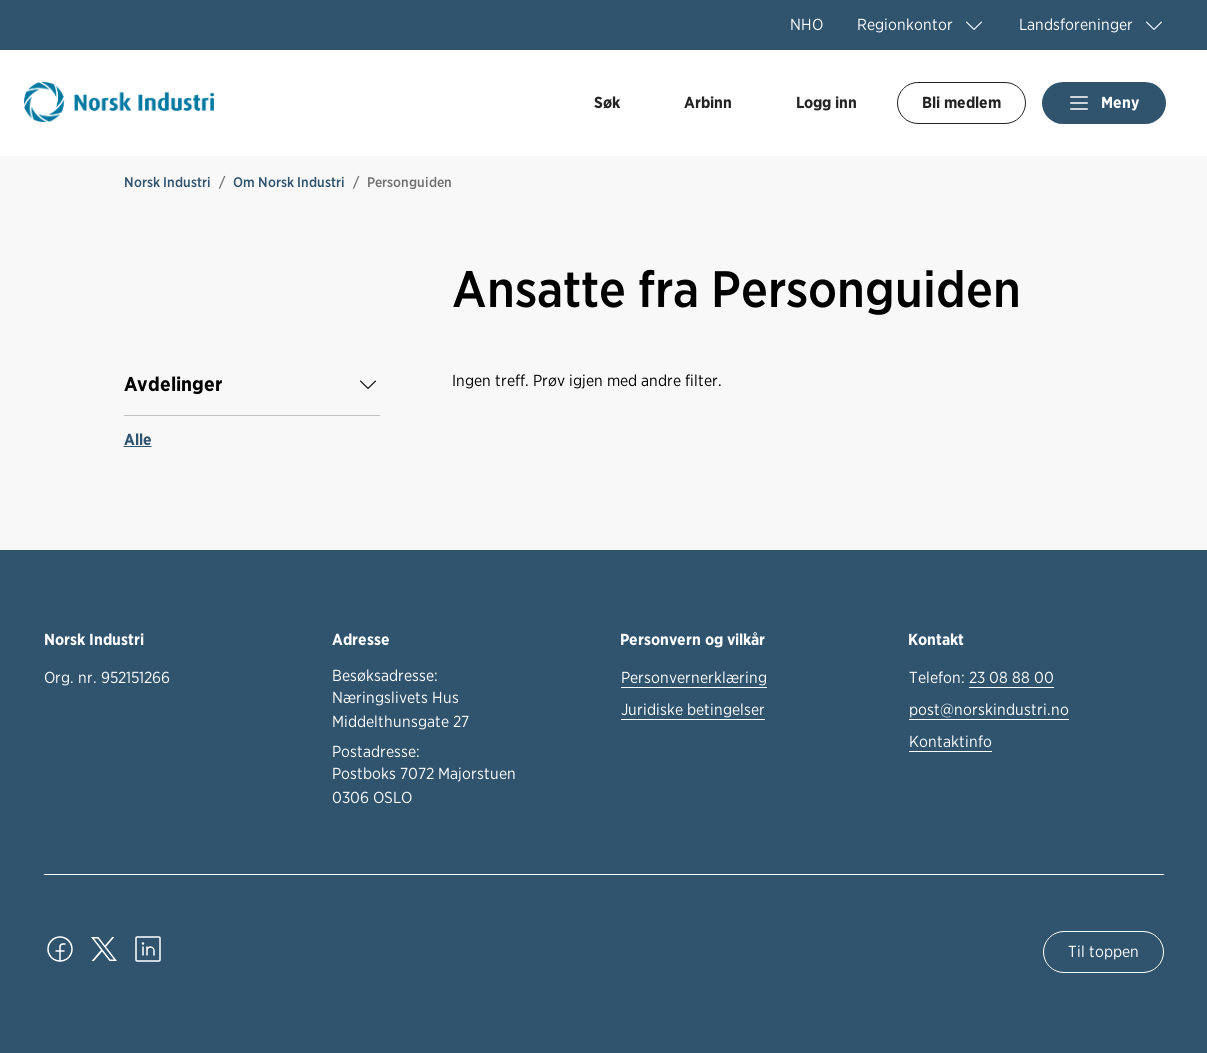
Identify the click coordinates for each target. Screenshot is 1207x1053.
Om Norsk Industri (289, 182)
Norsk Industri (167, 182)
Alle (138, 439)
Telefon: (981, 678)
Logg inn (826, 102)
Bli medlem (961, 102)
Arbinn (708, 102)
